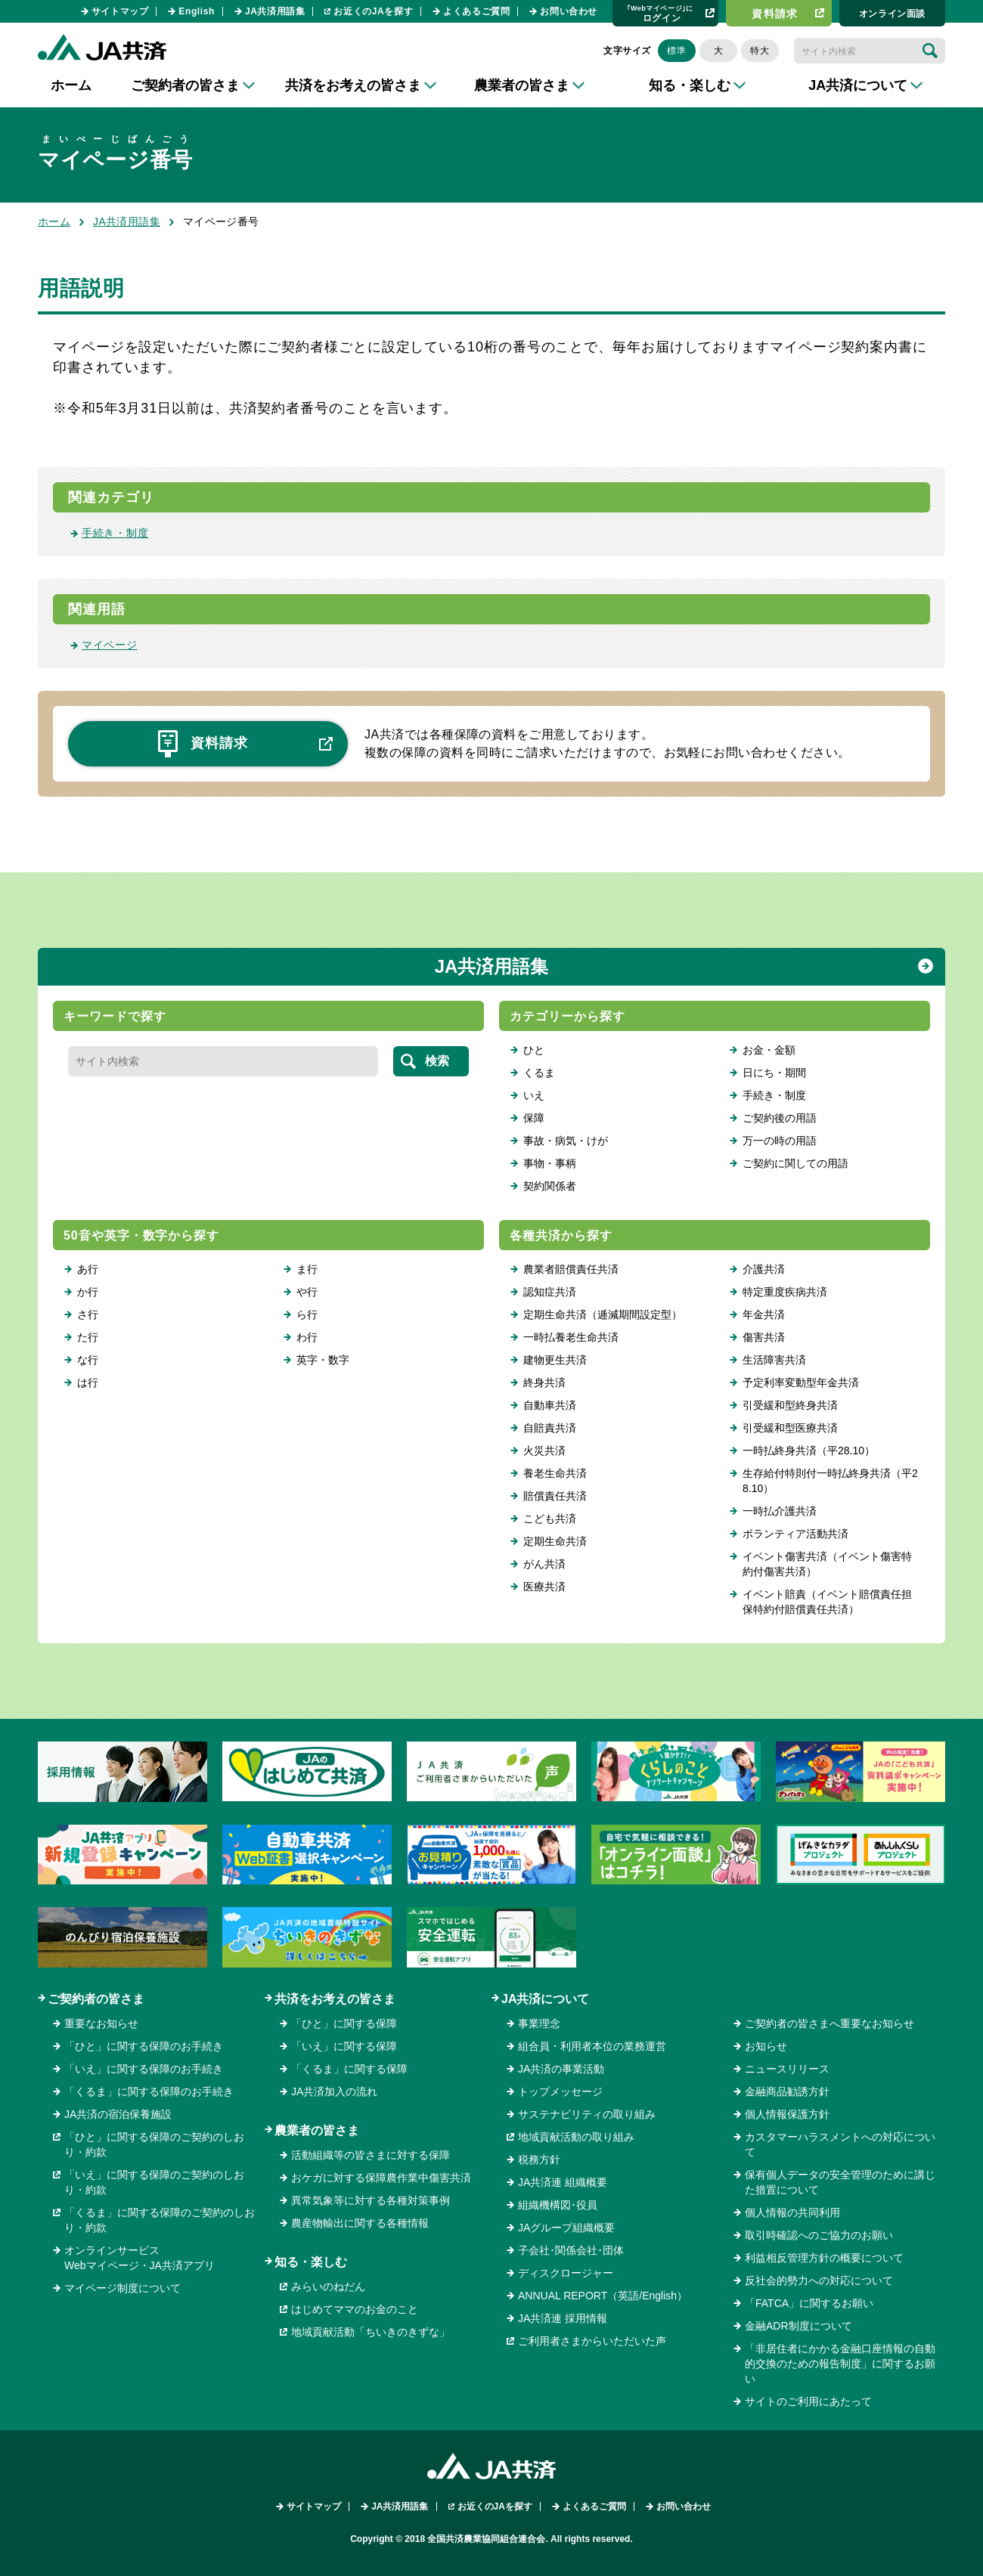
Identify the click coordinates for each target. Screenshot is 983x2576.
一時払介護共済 (780, 1511)
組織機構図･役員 (557, 2205)
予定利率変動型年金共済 (801, 1382)
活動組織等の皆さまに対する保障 (370, 2155)
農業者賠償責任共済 (571, 1269)
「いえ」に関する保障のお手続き (143, 2069)
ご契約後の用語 (780, 1118)
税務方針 (539, 2159)
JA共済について (545, 1998)
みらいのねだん (328, 2286)
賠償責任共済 (555, 1496)
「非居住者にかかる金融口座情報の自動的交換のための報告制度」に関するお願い (840, 2363)
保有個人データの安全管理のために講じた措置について (840, 2182)
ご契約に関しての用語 (795, 1163)
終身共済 (544, 1382)
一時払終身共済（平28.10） (809, 1450)
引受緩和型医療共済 (790, 1428)
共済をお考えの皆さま (334, 1998)
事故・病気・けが (565, 1141)
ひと (533, 1050)
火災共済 (544, 1450)
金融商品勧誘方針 (787, 2091)
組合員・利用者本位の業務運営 (592, 2046)
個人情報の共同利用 (792, 2212)
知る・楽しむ (310, 2262)
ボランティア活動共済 (795, 1534)
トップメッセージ (560, 2091)
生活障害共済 (774, 1360)
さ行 (87, 1314)
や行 (307, 1292)
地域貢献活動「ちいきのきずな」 (370, 2332)
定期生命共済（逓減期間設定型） (602, 1314)
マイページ (110, 645)
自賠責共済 (549, 1428)
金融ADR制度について (798, 2326)
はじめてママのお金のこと (354, 2309)
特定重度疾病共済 (785, 1292)
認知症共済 (549, 1292)
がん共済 (544, 1564)
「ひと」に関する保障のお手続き (143, 2046)
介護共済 (764, 1269)
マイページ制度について (122, 2288)
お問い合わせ (568, 11)
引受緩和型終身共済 (790, 1405)
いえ (533, 1095)
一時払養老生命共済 (571, 1337)
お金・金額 (769, 1050)
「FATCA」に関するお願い (809, 2303)
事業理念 (539, 2023)
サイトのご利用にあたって (808, 2401)
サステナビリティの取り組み (587, 2114)
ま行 (307, 1269)
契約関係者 (549, 1186)
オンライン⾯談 (892, 13)
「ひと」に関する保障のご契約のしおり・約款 (154, 2144)
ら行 (307, 1314)
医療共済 (544, 1587)
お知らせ (766, 2046)
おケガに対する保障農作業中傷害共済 (381, 2178)
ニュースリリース (787, 2069)
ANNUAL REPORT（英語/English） (602, 2296)
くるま (539, 1073)
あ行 (87, 1269)
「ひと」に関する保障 (344, 2023)
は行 (87, 1382)
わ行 (307, 1337)
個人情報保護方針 (787, 2114)
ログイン (660, 13)
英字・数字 (322, 1360)
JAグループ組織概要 (566, 2227)
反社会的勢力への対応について (819, 2280)
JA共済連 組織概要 (562, 2182)
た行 (87, 1337)
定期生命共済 (555, 1541)
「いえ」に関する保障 (344, 2046)
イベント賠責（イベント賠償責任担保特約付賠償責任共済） (827, 1601)
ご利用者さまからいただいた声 (592, 2341)
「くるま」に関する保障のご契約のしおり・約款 (159, 2220)
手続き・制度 (115, 533)
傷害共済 (764, 1337)
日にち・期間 (774, 1073)
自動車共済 (549, 1405)
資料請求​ (775, 14)
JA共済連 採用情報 (562, 2318)
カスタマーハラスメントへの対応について (840, 2144)
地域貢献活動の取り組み (576, 2137)
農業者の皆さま (316, 2130)
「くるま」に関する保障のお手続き (149, 2091)
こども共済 (549, 1518)
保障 (533, 1118)
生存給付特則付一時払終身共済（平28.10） (830, 1480)
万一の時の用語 (780, 1141)
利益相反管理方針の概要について (824, 2258)
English (196, 11)
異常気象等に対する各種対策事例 (370, 2200)
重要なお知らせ (101, 2023)
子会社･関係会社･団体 (571, 2250)
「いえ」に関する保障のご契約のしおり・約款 (154, 2182)
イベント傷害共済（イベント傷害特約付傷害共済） (827, 1563)
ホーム (71, 85)
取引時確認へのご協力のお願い (819, 2235)
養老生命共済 (555, 1473)
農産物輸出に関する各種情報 (360, 2223)
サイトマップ (120, 11)
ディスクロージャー (565, 2273)
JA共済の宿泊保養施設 (118, 2114)
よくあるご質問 (476, 11)
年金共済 (764, 1314)
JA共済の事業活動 (561, 2069)
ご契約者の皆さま (96, 1998)
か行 (87, 1292)
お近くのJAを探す (373, 11)
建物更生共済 (555, 1360)
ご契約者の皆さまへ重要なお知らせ (829, 2023)
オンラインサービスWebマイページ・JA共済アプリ (139, 2257)
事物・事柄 (549, 1163)
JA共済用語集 (275, 11)
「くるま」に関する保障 (349, 2069)
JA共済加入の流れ (334, 2091)
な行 (87, 1360)
